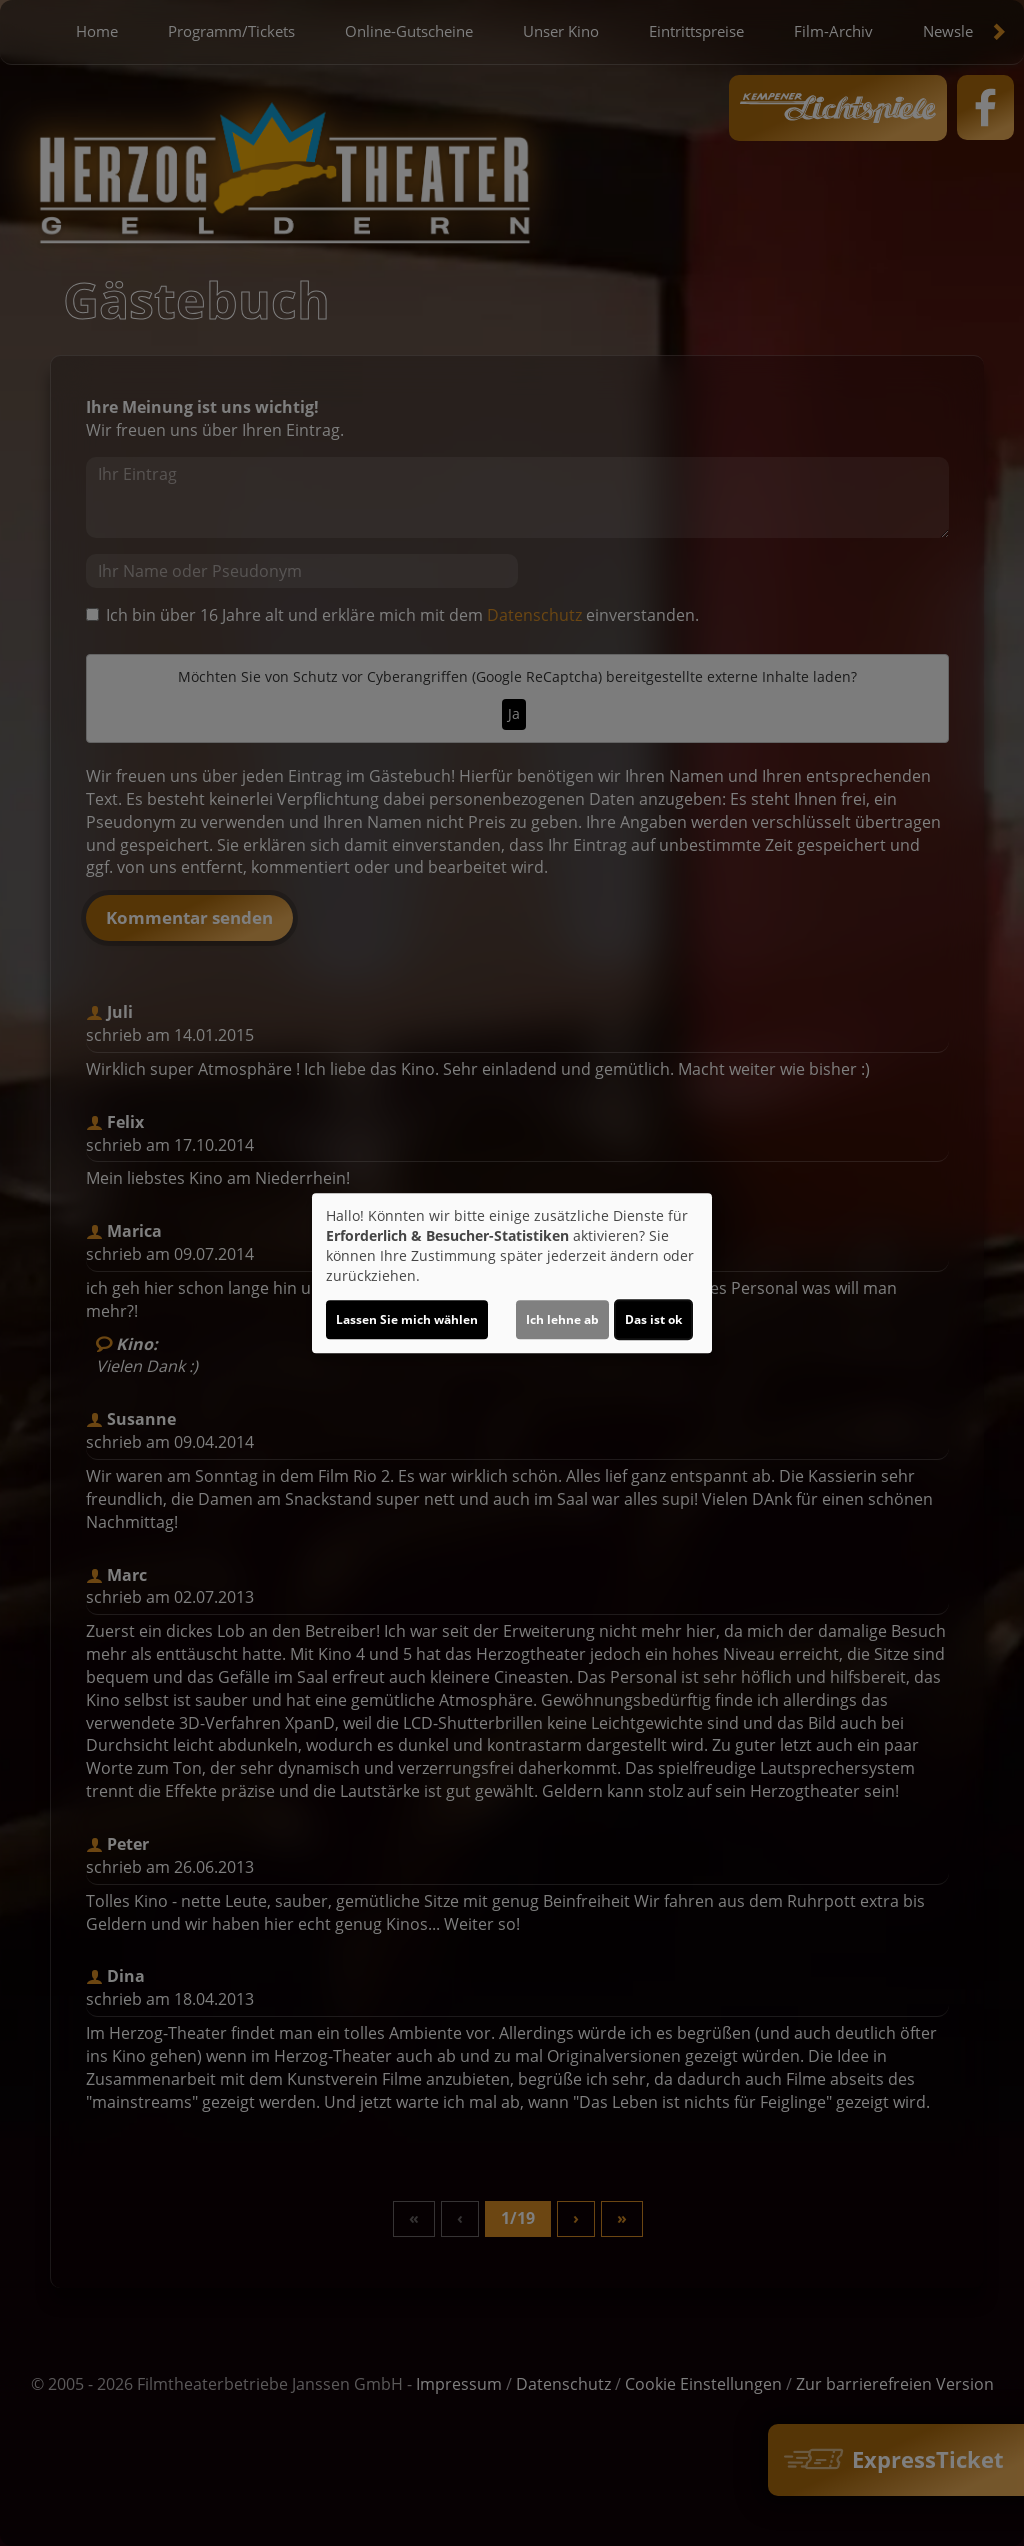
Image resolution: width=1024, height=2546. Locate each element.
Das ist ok (653, 1319)
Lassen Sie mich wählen (407, 1319)
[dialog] (512, 1273)
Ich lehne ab (562, 1319)
